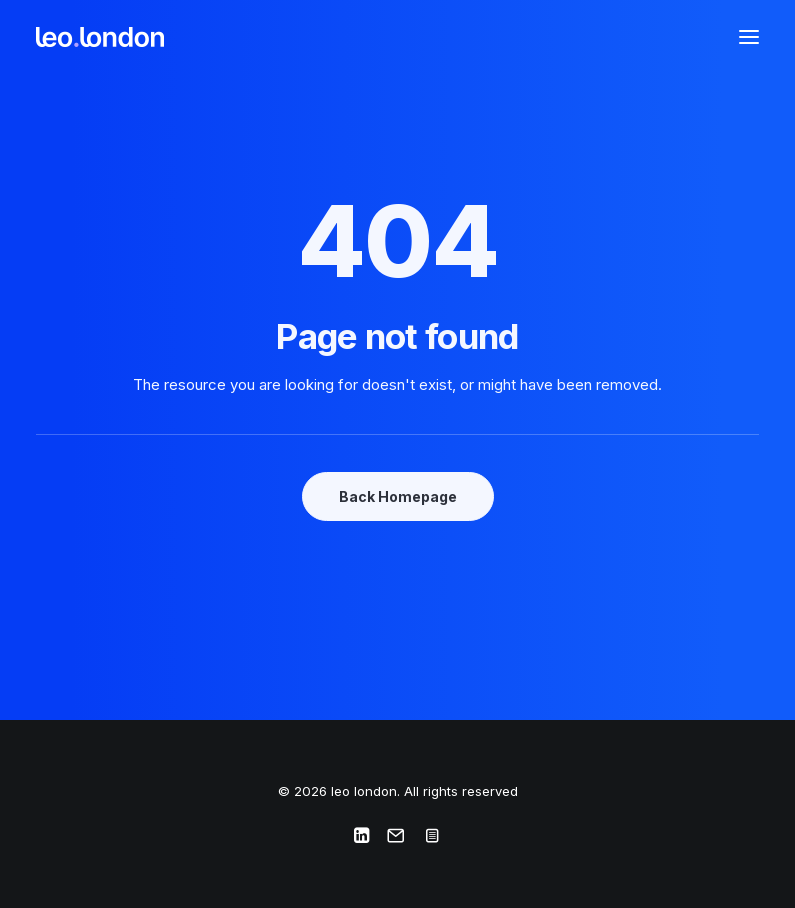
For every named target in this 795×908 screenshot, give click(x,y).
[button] (749, 37)
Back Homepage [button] (398, 496)
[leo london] (100, 37)
